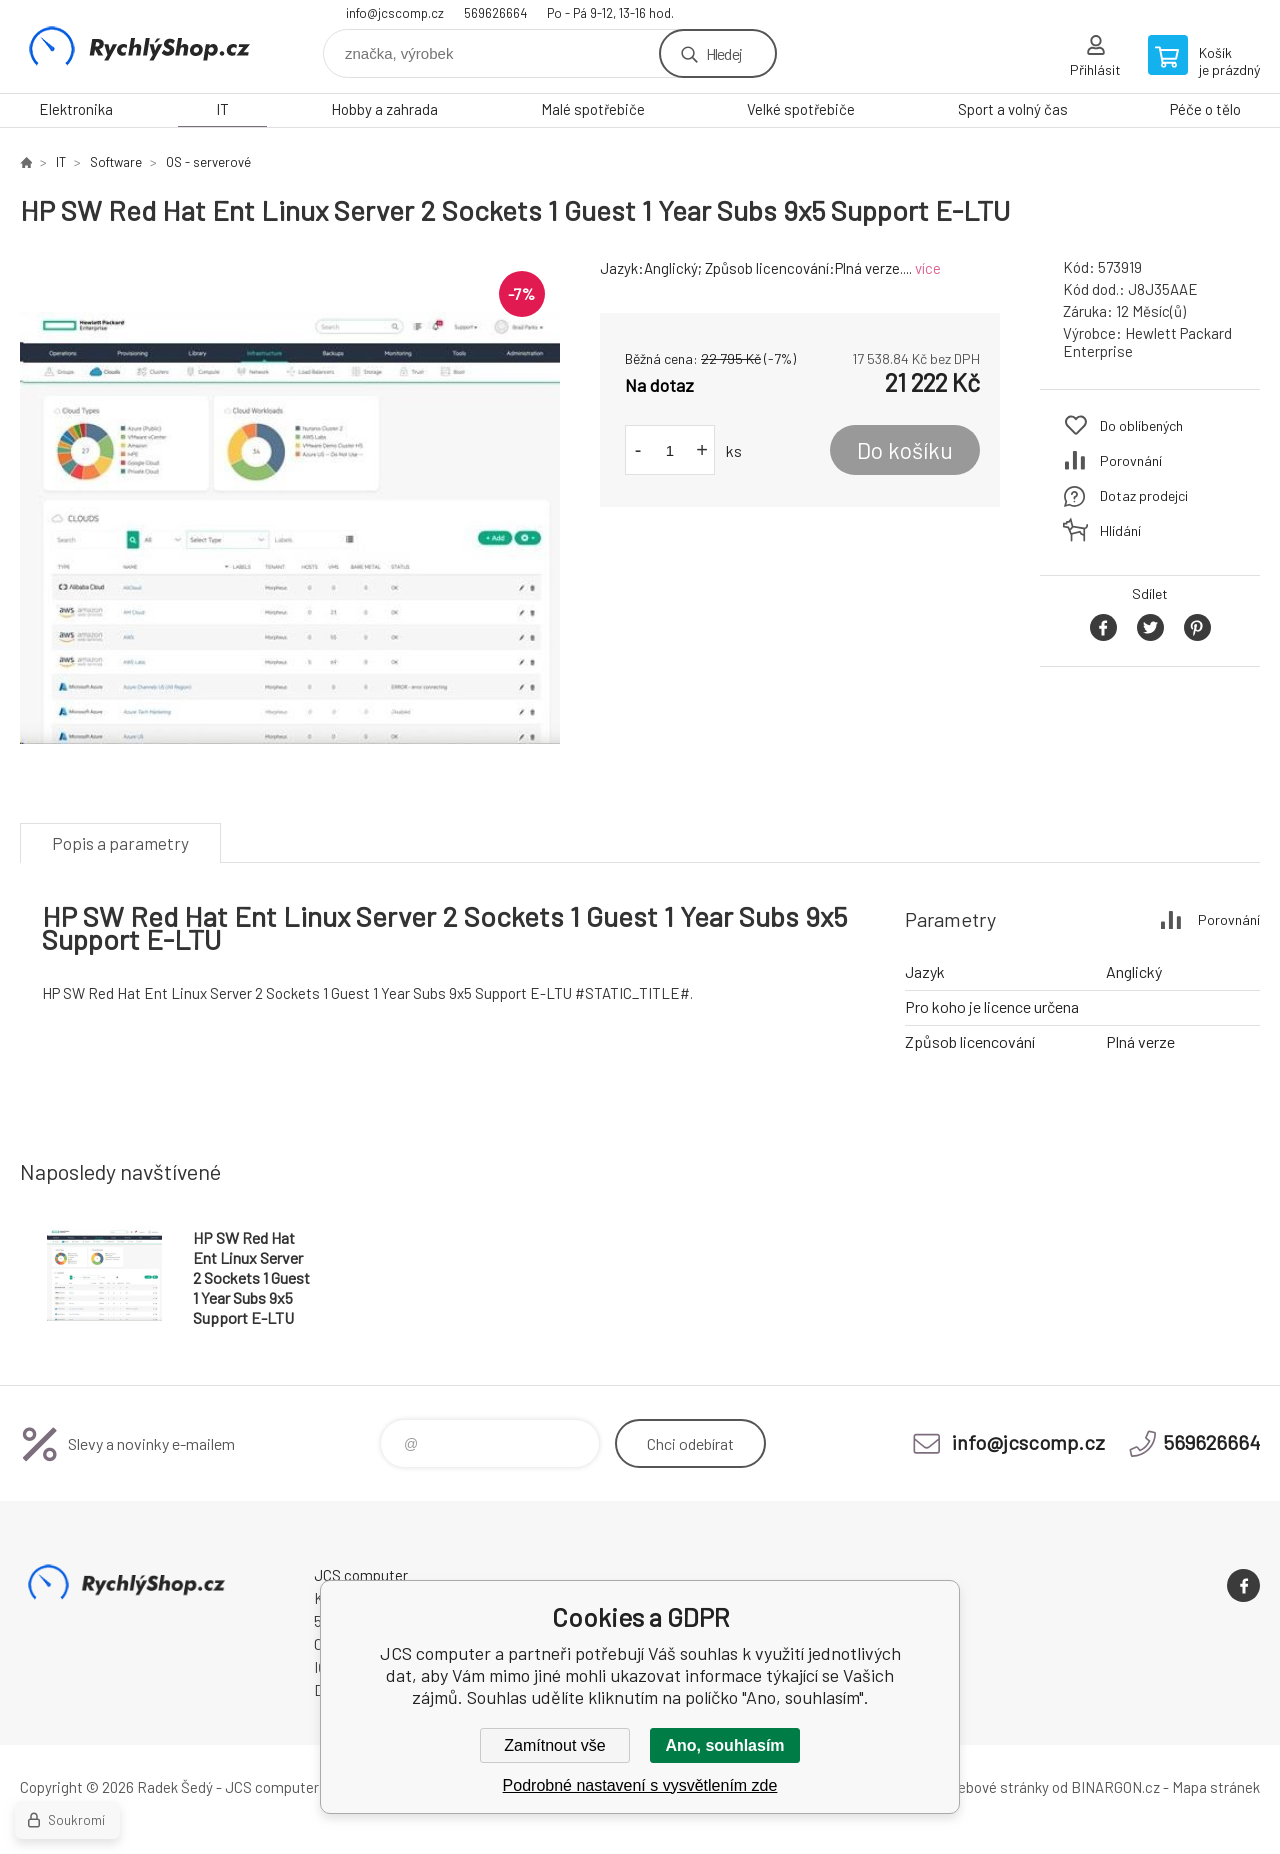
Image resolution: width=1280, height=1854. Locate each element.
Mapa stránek (1216, 1787)
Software (116, 162)
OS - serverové (208, 162)
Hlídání (1120, 530)
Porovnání (1131, 460)
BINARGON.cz (1115, 1787)
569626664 (495, 13)
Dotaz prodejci (1144, 495)
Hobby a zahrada (384, 109)
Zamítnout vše (554, 1745)
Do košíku (905, 450)
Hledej (724, 53)
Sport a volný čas (1013, 109)
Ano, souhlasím (724, 1745)
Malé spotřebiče (593, 109)
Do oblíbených (1141, 425)
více (928, 268)
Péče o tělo (1205, 109)
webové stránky (998, 1787)
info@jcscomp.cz (395, 13)
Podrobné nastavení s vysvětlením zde (640, 1785)
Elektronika (76, 109)
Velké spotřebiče (801, 109)
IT (222, 109)
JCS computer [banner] (140, 46)
